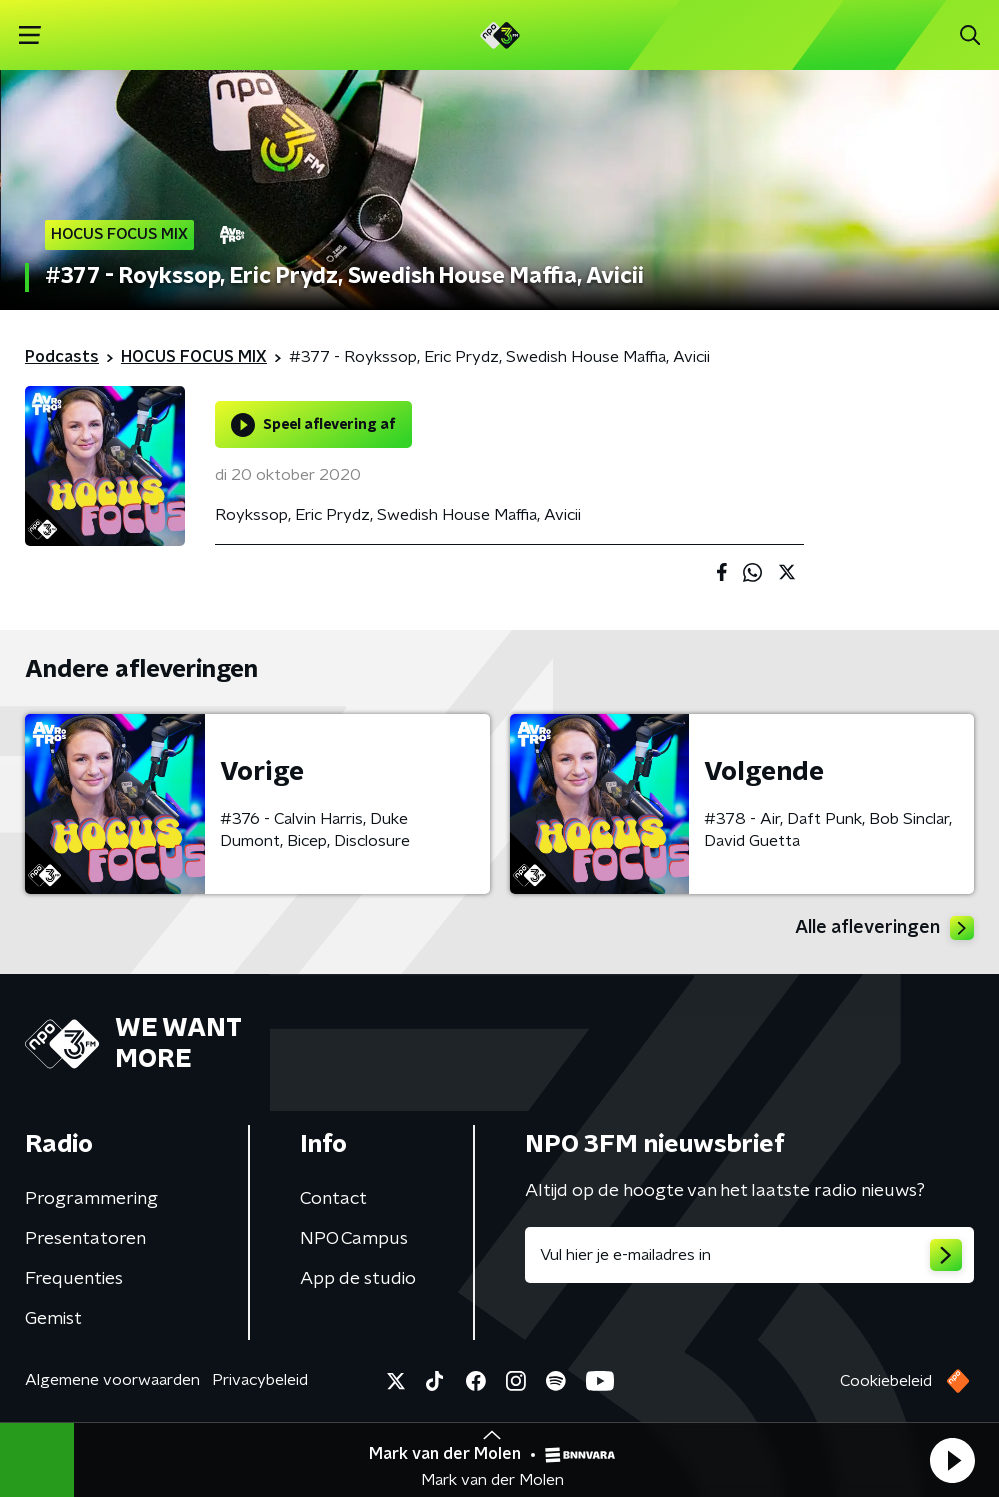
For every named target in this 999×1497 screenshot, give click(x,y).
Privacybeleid (260, 1380)
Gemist (53, 1319)
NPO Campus (354, 1239)
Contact (333, 1199)
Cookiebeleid (886, 1381)
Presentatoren (85, 1239)
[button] (952, 1460)
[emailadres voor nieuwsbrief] (750, 1255)
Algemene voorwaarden (112, 1380)
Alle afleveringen (884, 928)
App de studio (358, 1279)
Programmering (91, 1199)
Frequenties (74, 1279)
